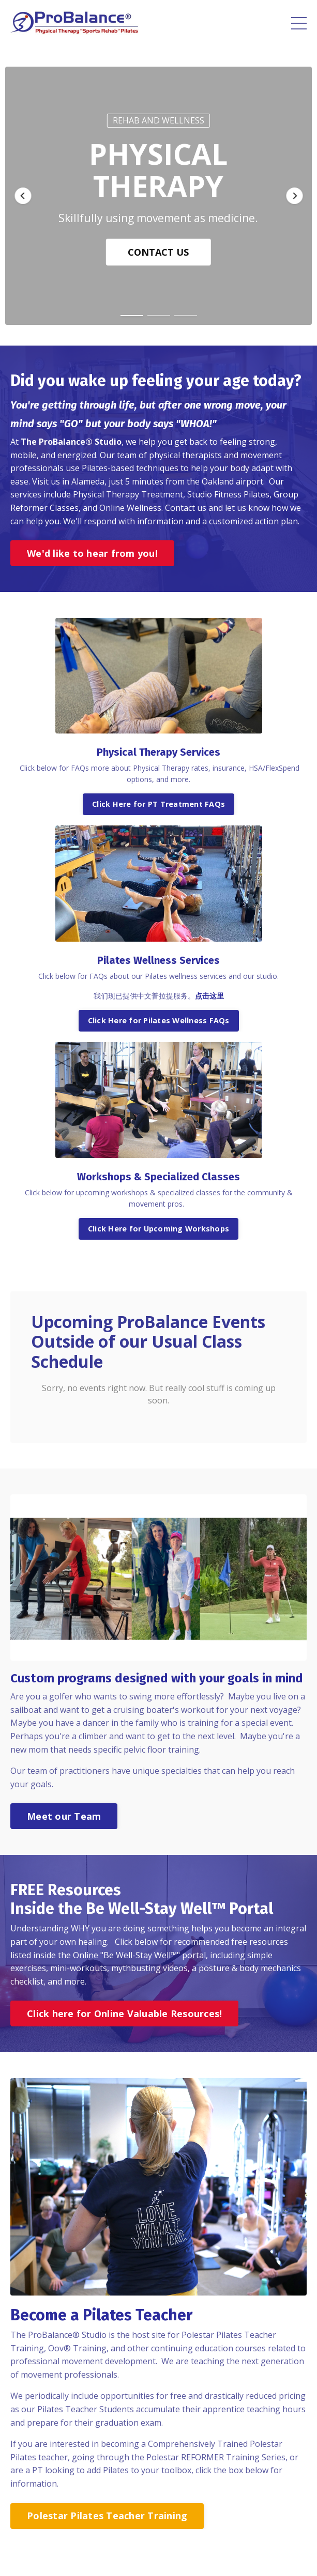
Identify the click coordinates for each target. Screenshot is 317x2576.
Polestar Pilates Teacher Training (107, 2515)
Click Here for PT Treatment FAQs (158, 804)
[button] (22, 195)
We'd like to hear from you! (92, 553)
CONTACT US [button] (158, 252)
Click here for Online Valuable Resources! (124, 2013)
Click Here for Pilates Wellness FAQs (159, 1020)
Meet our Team (64, 1816)
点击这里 (209, 996)
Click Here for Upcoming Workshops (158, 1229)
